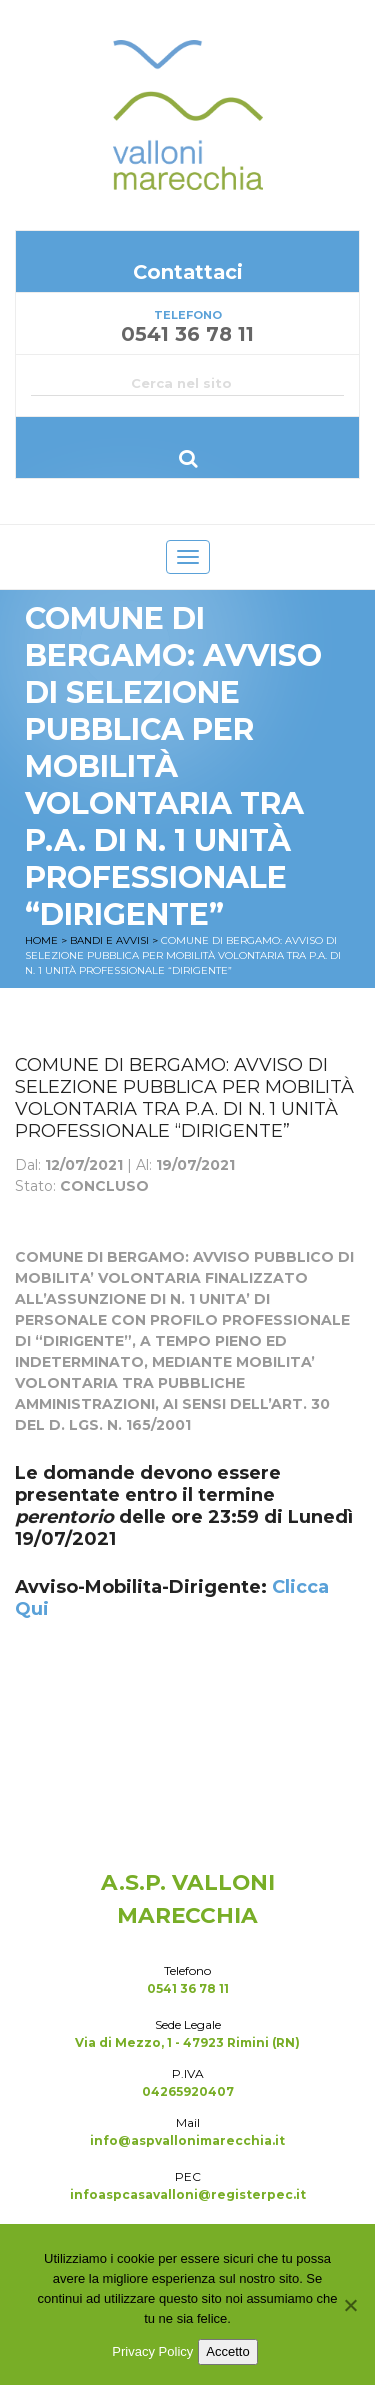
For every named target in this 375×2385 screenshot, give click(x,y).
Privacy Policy (152, 2351)
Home (41, 940)
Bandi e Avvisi (109, 940)
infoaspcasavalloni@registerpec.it (188, 2194)
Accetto (227, 2351)
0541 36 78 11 (188, 1988)
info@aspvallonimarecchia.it (187, 2140)
